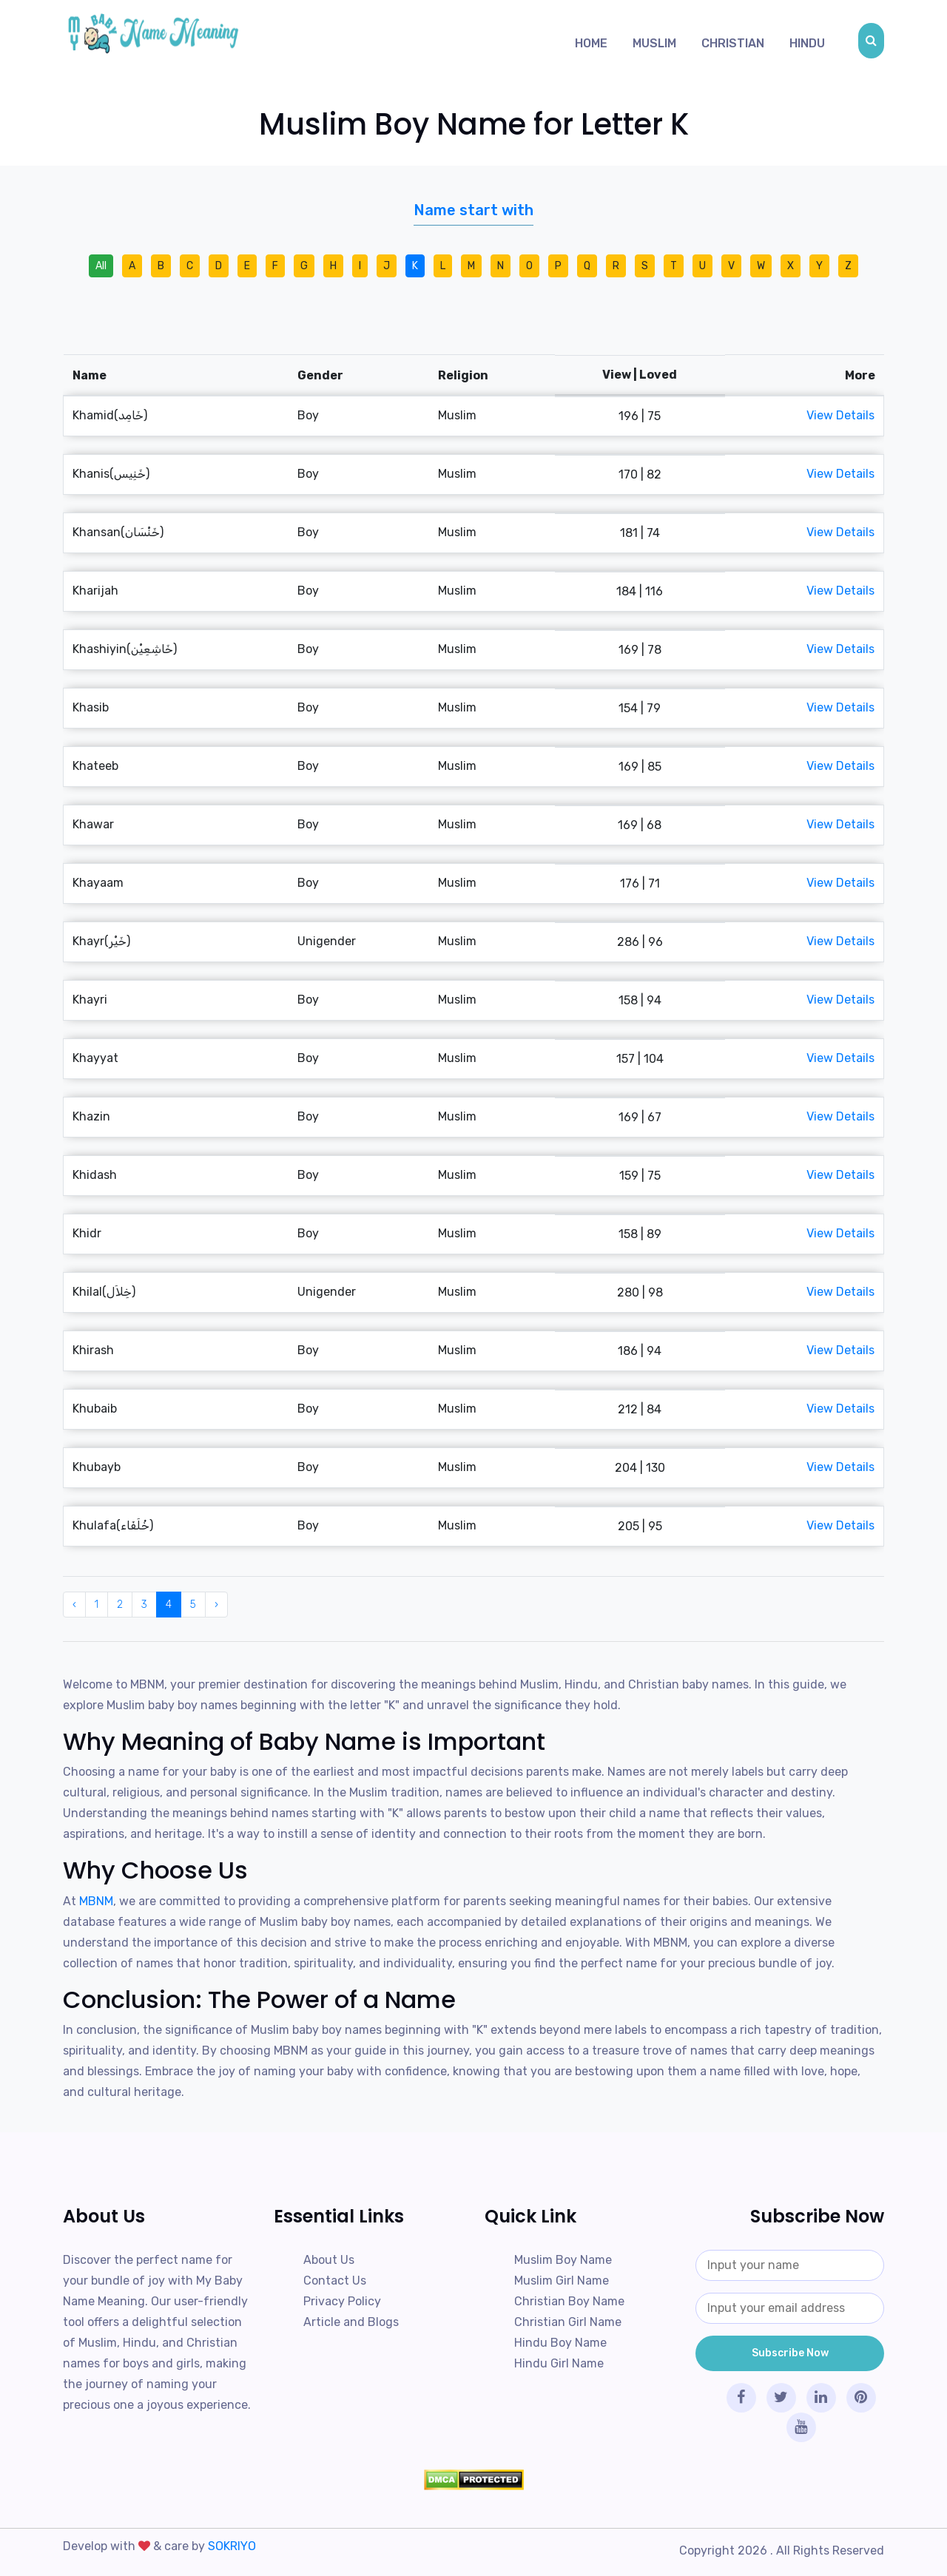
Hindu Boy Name (560, 2343)
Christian (732, 43)
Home (591, 43)
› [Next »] (216, 1604)
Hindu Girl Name (559, 2363)
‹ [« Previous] (74, 1604)
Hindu (807, 43)
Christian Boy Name (569, 2301)
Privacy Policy (342, 2301)
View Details (840, 415)
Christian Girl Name (567, 2322)
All (101, 266)
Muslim (654, 43)
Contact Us (334, 2281)
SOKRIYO (232, 2546)
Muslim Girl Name (561, 2281)
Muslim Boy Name (563, 2260)
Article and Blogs (351, 2322)
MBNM (96, 1901)
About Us (328, 2260)
